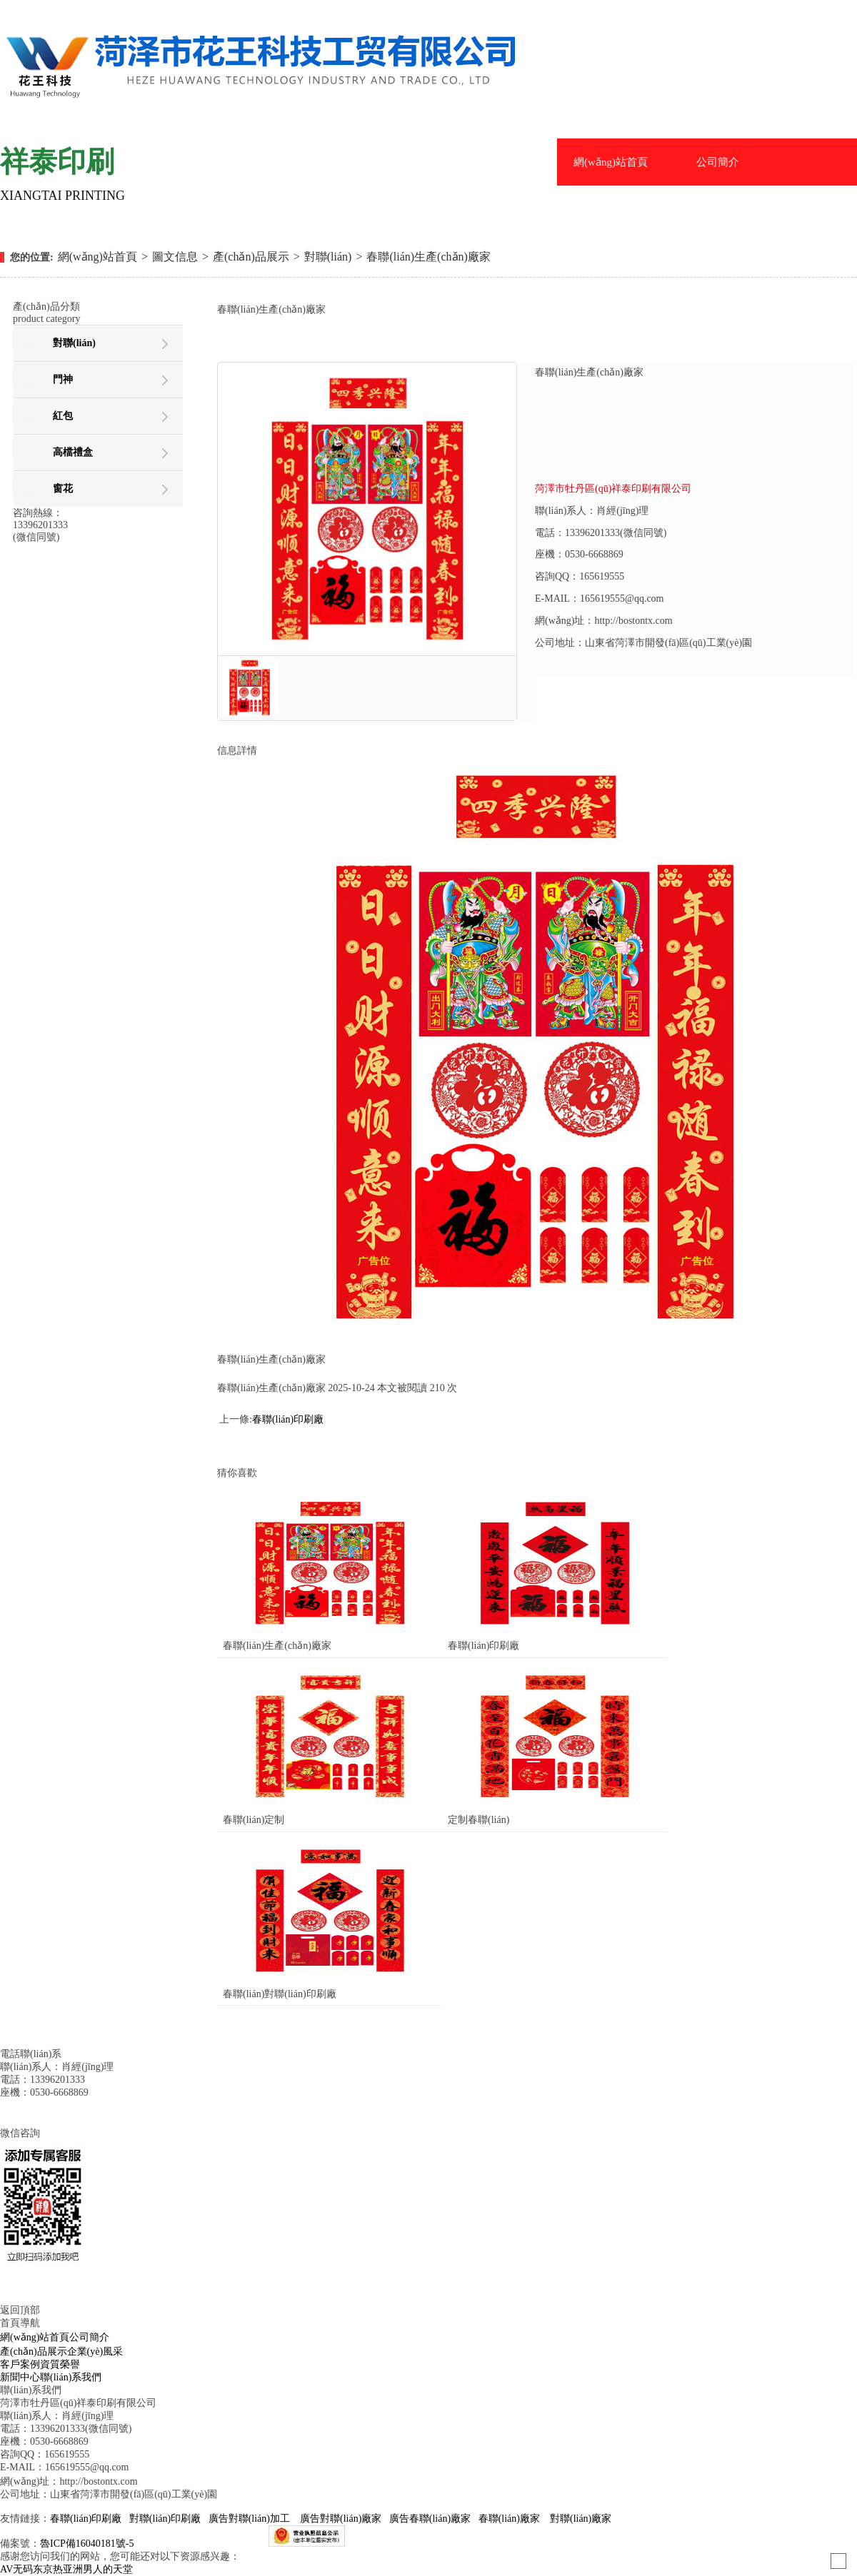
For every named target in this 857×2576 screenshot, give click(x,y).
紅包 (63, 415)
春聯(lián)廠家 (509, 2518)
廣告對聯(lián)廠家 (339, 2518)
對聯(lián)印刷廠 (165, 2518)
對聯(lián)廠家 (580, 2518)
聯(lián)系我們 (70, 2377)
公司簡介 (717, 162)
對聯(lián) (328, 257)
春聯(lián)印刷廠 (288, 1419)
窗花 (63, 488)
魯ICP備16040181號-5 (87, 2543)
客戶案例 (610, 256)
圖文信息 (175, 257)
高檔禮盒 (73, 452)
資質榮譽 (717, 256)
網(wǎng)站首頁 (610, 162)
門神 (63, 379)
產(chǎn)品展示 (610, 209)
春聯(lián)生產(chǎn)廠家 (428, 257)
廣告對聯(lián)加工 (249, 2518)
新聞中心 (20, 2377)
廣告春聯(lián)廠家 (430, 2518)
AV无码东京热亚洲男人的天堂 (66, 2569)
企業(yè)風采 (718, 209)
